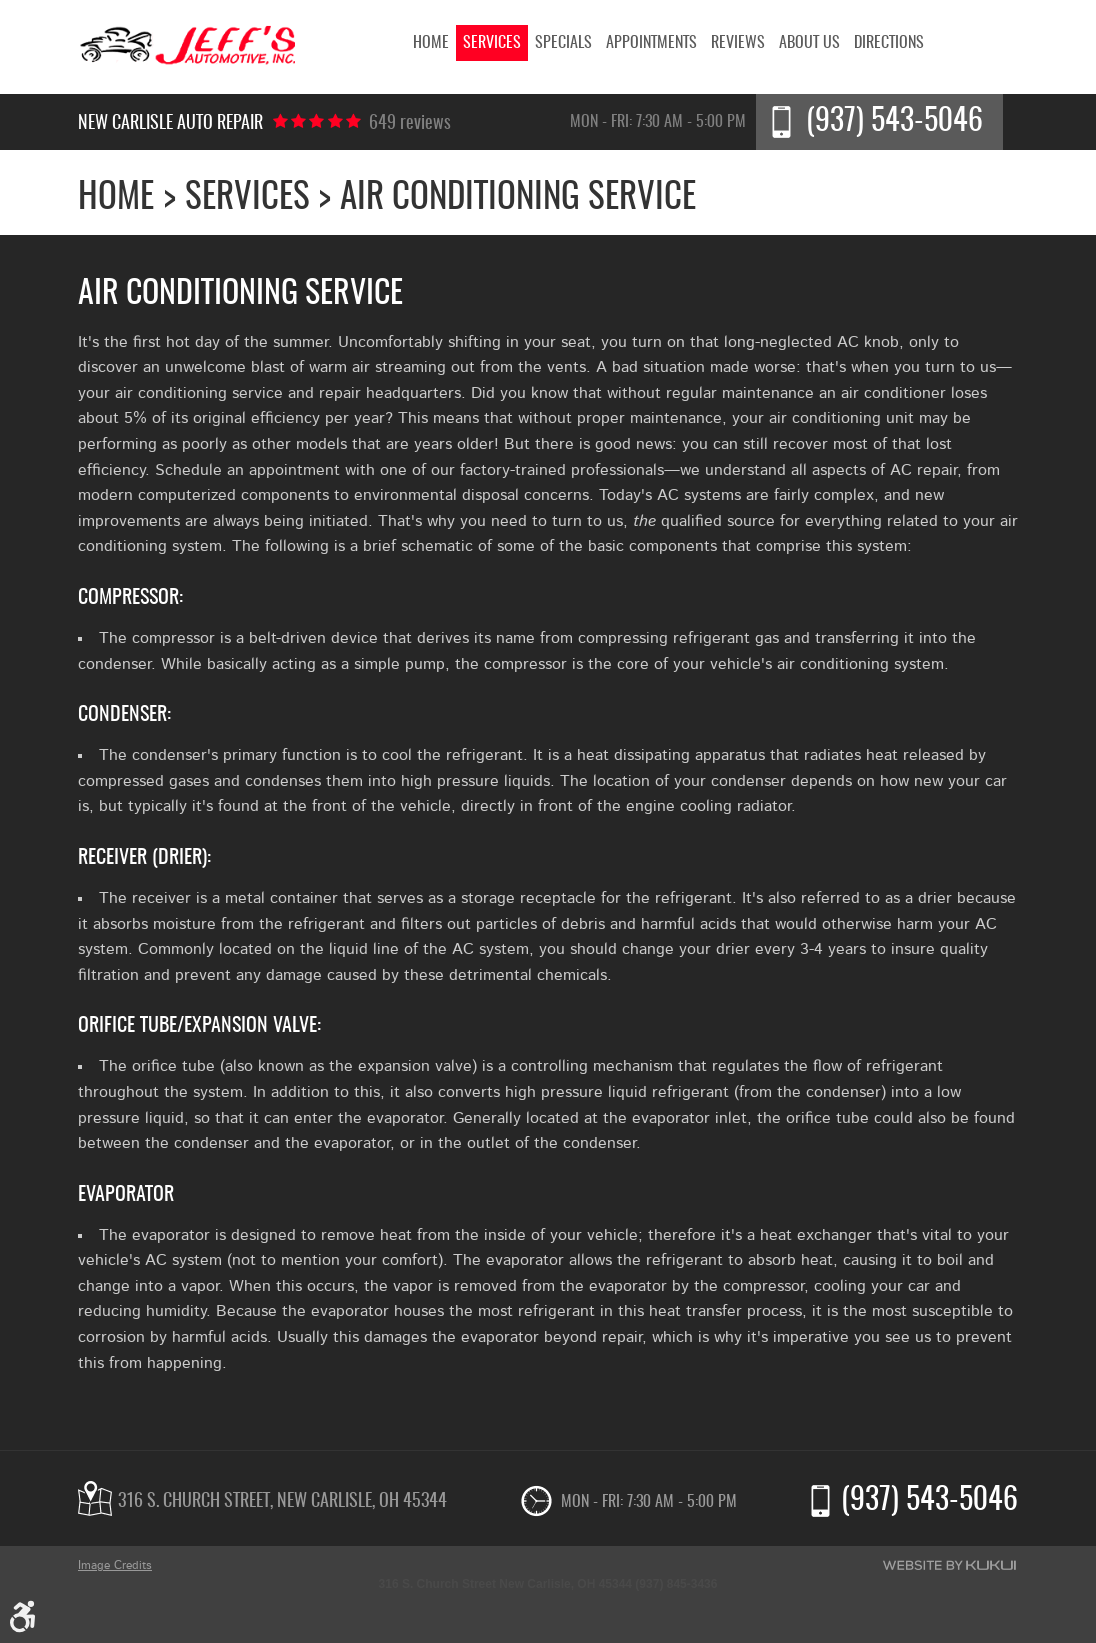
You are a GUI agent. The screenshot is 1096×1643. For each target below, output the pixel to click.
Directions (889, 43)
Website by (949, 1565)
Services (492, 43)
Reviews (738, 43)
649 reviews (410, 124)
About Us (809, 43)
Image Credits (115, 1565)
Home (431, 43)
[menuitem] (431, 43)
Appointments (651, 43)
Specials (563, 43)
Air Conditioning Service (518, 198)
